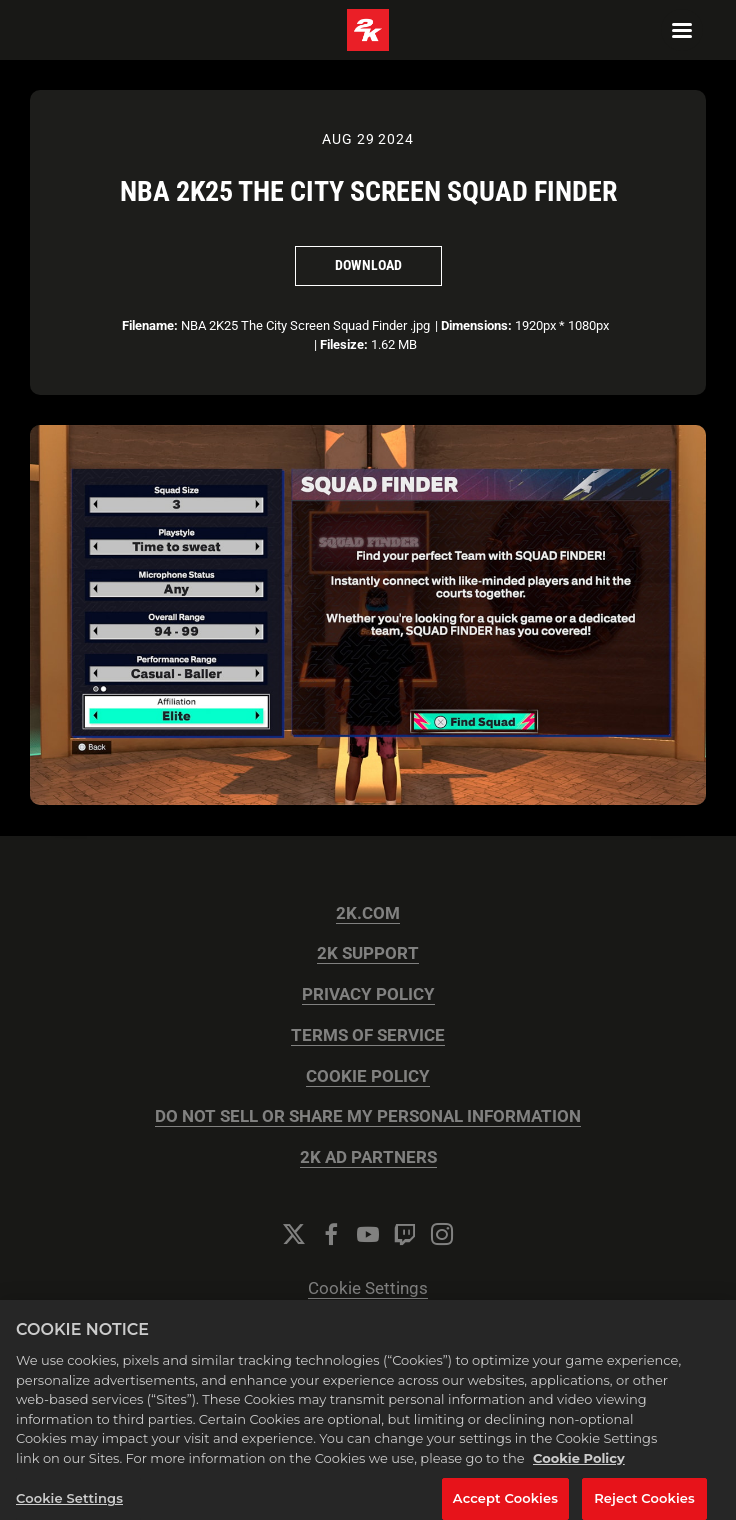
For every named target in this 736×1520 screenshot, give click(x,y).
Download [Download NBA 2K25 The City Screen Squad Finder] (368, 265)
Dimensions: (476, 325)
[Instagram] (442, 1234)
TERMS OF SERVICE (368, 1035)
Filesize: (344, 344)
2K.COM (368, 913)
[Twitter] (294, 1234)
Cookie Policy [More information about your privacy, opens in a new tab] (579, 1463)
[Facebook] (331, 1234)
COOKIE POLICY (368, 1076)
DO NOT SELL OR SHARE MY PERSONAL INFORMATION (368, 1116)
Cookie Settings (368, 1288)
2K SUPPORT (368, 953)
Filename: (150, 325)
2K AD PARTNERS (368, 1157)
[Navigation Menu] (682, 30)
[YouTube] (368, 1234)
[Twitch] (405, 1234)
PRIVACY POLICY (368, 994)
